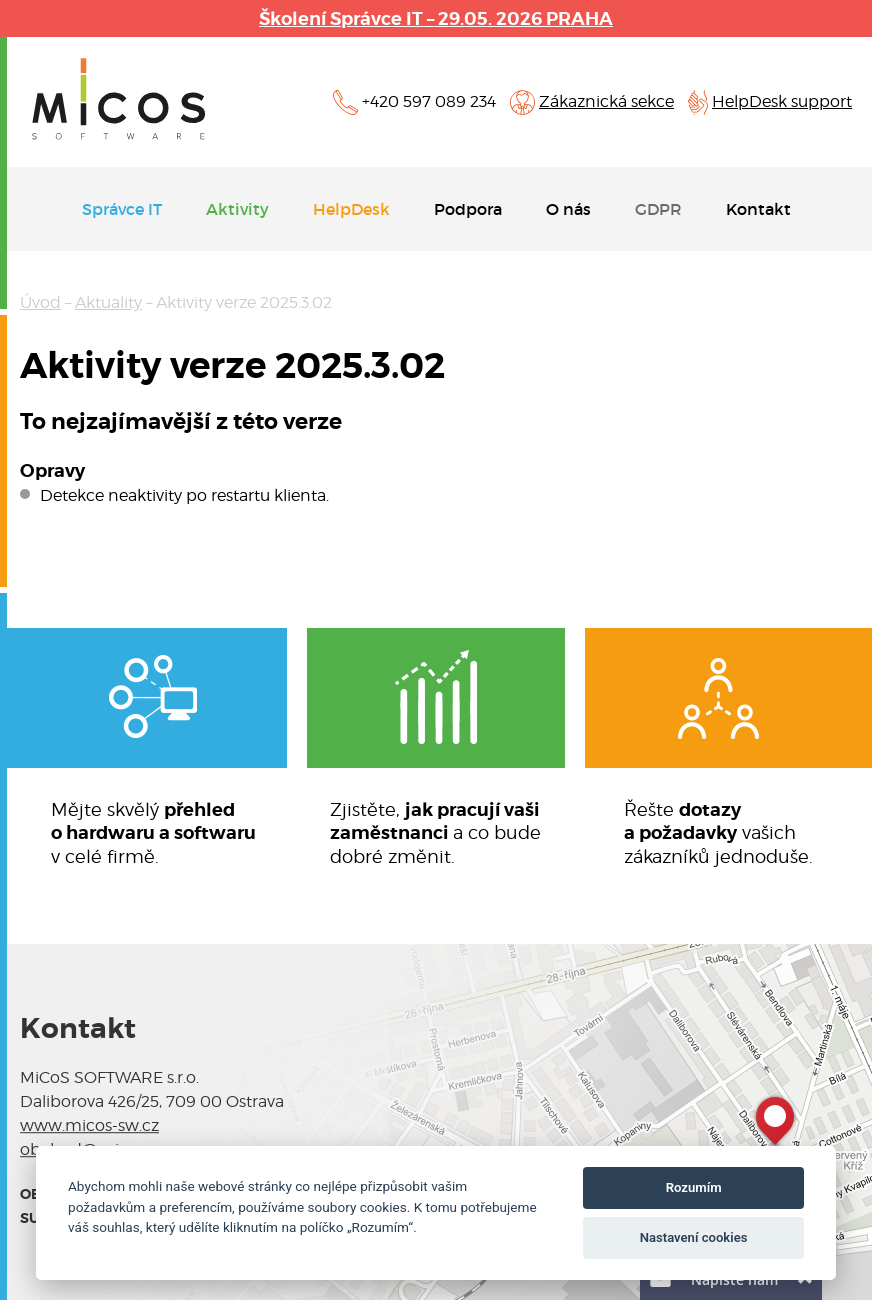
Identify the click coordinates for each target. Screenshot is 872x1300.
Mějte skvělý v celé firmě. (153, 832)
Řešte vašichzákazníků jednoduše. (718, 832)
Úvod (40, 302)
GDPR (658, 209)
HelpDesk (351, 209)
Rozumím (694, 1187)
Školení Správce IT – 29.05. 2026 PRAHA (436, 18)
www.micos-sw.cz (89, 1125)
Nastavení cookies (694, 1237)
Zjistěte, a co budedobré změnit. (435, 832)
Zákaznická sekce (606, 101)
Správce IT (122, 209)
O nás (568, 209)
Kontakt (758, 209)
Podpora (468, 209)
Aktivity (237, 209)
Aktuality (108, 302)
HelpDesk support (782, 101)
